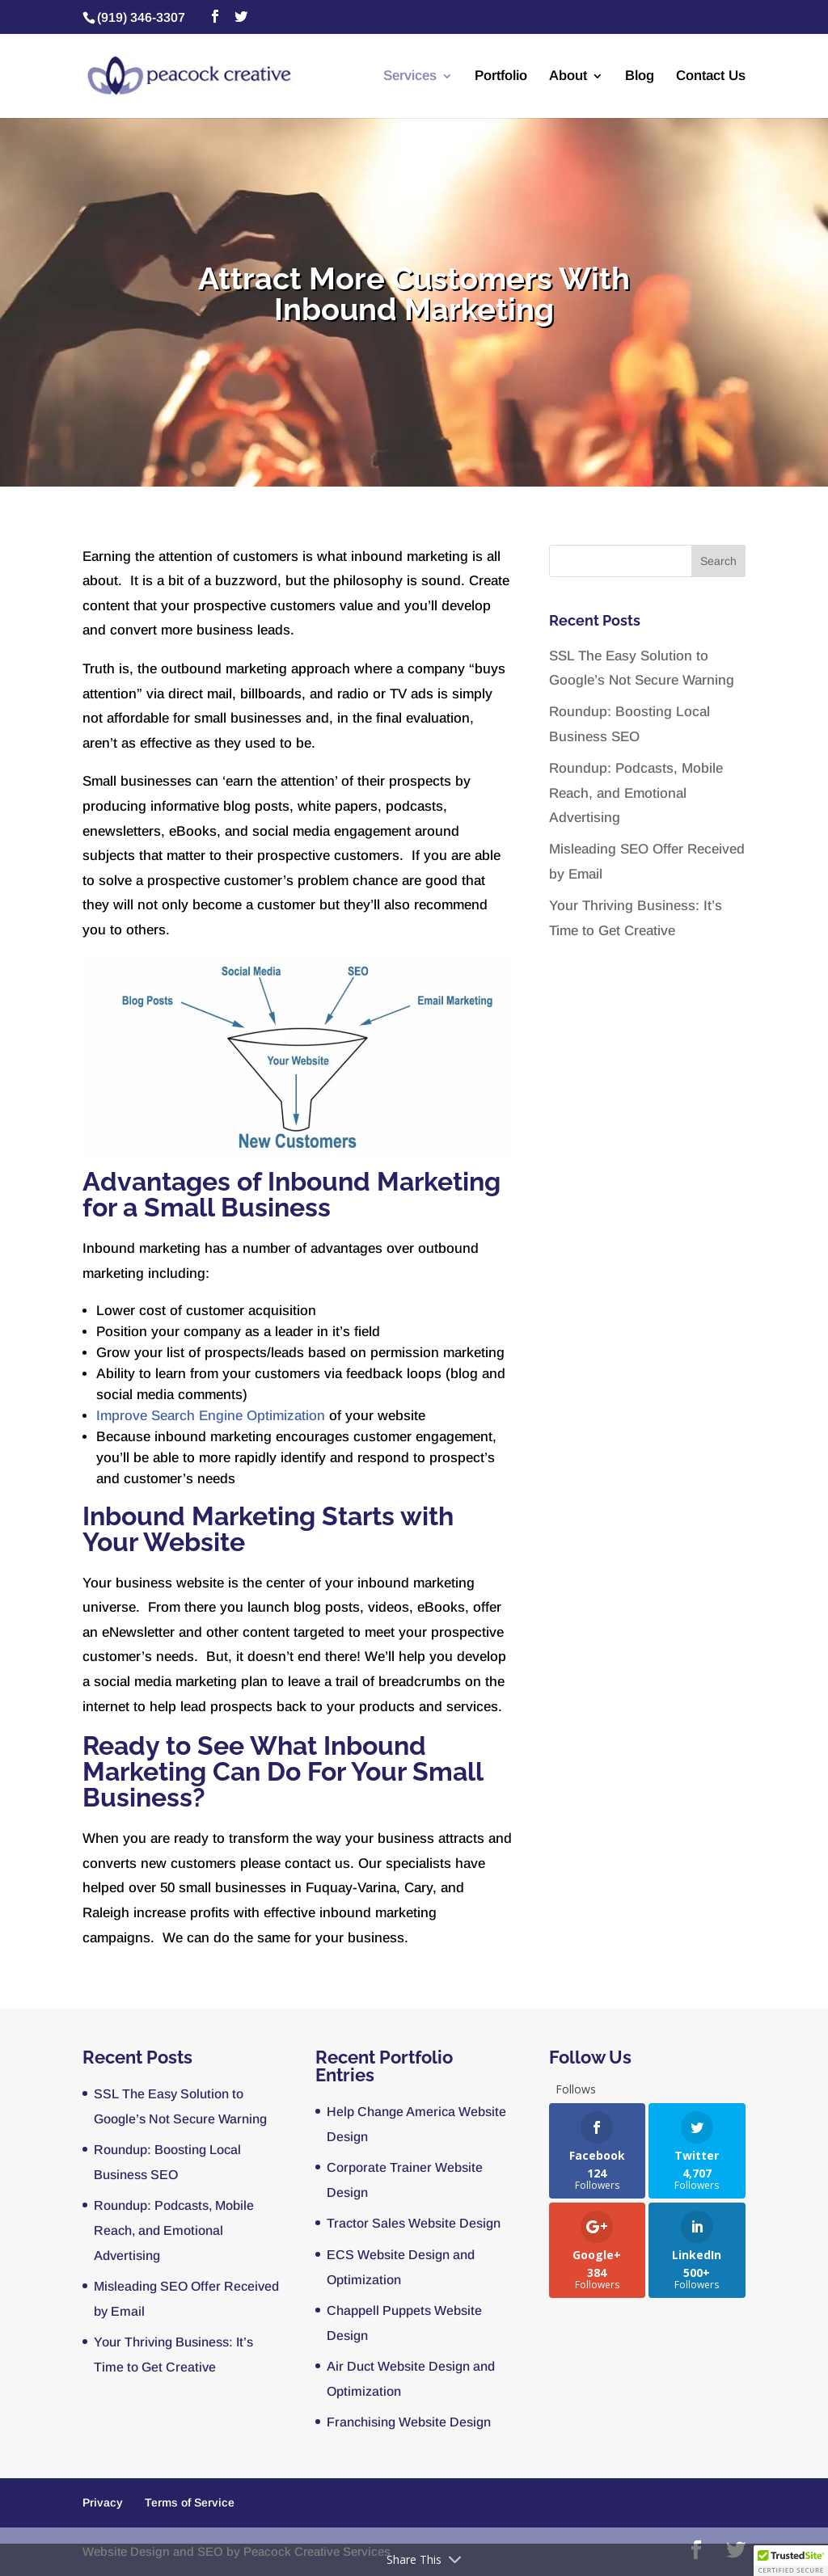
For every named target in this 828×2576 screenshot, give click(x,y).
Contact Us (711, 76)
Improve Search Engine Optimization (212, 1415)
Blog (639, 76)
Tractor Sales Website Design (414, 2223)
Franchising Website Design (409, 2422)
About (568, 76)
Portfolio (501, 76)
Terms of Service (189, 2502)
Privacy (102, 2502)
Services (410, 76)
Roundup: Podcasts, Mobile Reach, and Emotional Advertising (636, 793)
